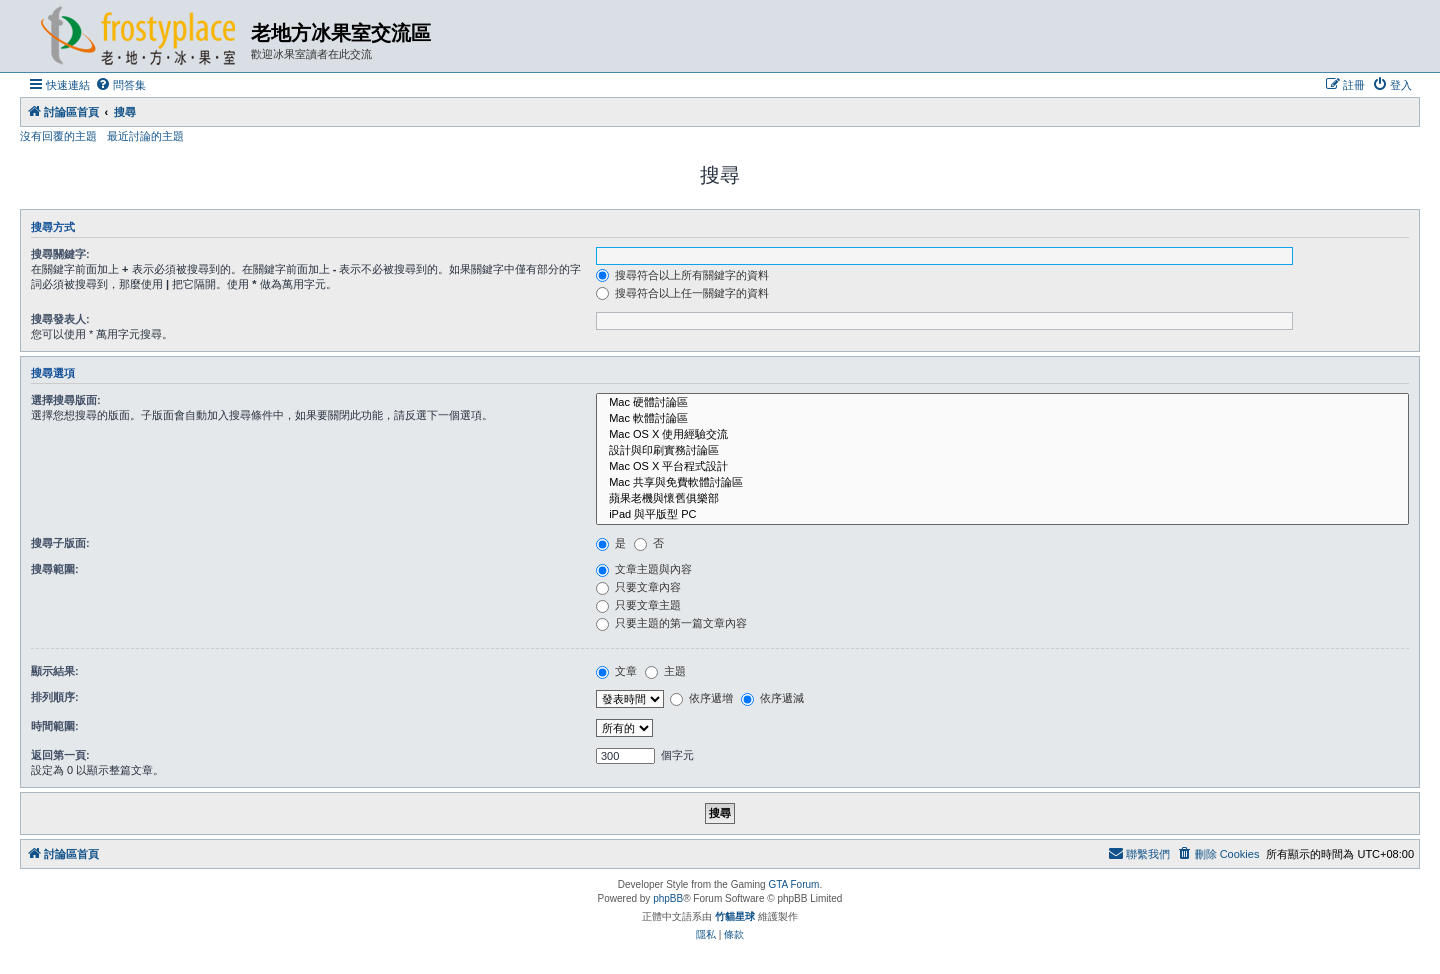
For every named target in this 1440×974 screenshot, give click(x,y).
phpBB (668, 898)
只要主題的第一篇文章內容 (671, 623)
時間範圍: (55, 726)
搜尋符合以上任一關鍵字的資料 (682, 293)
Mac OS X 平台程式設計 (1002, 467)
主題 (665, 671)
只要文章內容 (638, 587)
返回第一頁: (60, 755)
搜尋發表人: (60, 319)
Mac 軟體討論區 (1002, 419)
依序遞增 (701, 698)
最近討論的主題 (145, 136)
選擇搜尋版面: (66, 400)
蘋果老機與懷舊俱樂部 (1002, 499)
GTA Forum (793, 884)
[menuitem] (120, 85)
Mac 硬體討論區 (1002, 403)
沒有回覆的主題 (58, 136)
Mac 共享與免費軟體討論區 (1002, 483)
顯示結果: (55, 671)
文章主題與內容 (644, 569)
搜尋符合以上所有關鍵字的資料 (682, 275)
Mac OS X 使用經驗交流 (1002, 435)
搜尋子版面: (60, 543)
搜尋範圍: (55, 569)
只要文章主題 (638, 605)
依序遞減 (772, 698)
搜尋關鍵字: (60, 254)
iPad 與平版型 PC (1002, 515)
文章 (616, 671)
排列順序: (55, 697)
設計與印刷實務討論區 (1002, 451)
